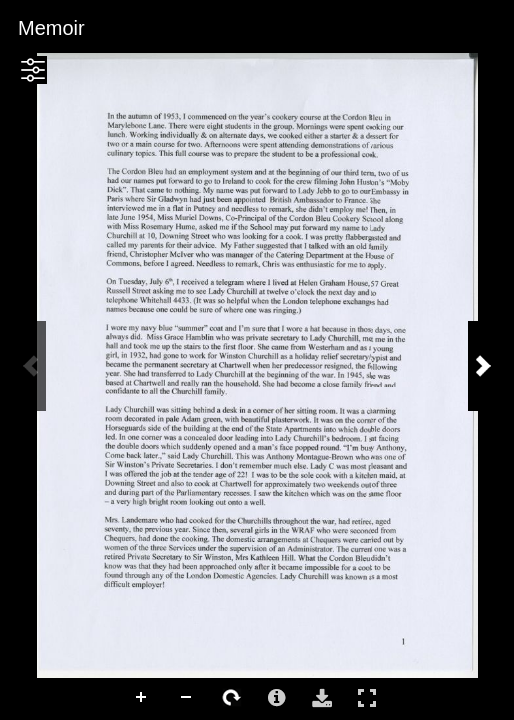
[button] (33, 70)
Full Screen (367, 697)
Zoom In (142, 698)
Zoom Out (187, 698)
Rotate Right (232, 698)
